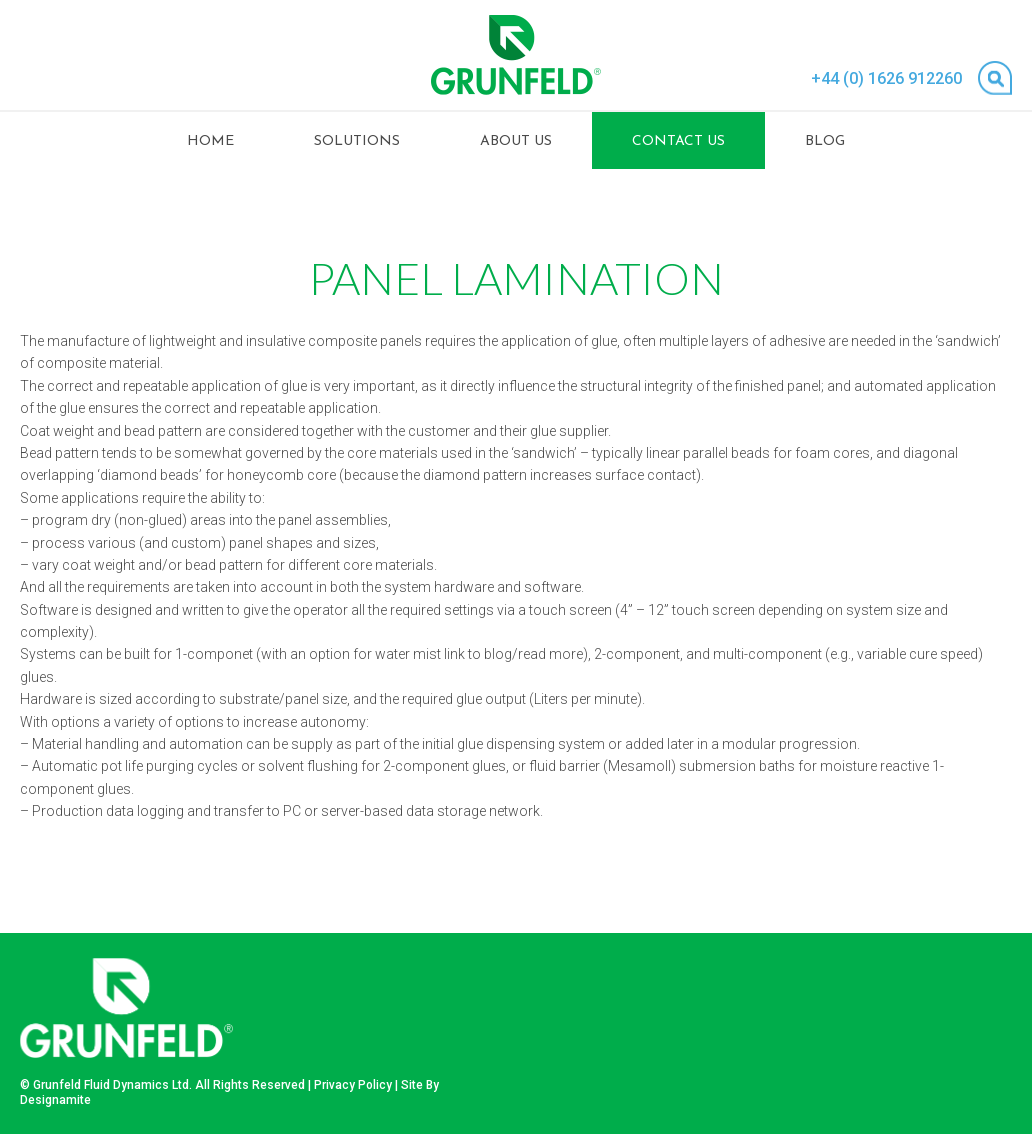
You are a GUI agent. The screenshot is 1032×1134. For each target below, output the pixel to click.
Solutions (357, 141)
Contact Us (678, 141)
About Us (516, 141)
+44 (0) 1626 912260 (886, 78)
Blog (825, 141)
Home (210, 141)
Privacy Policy (353, 1085)
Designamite (55, 1100)
